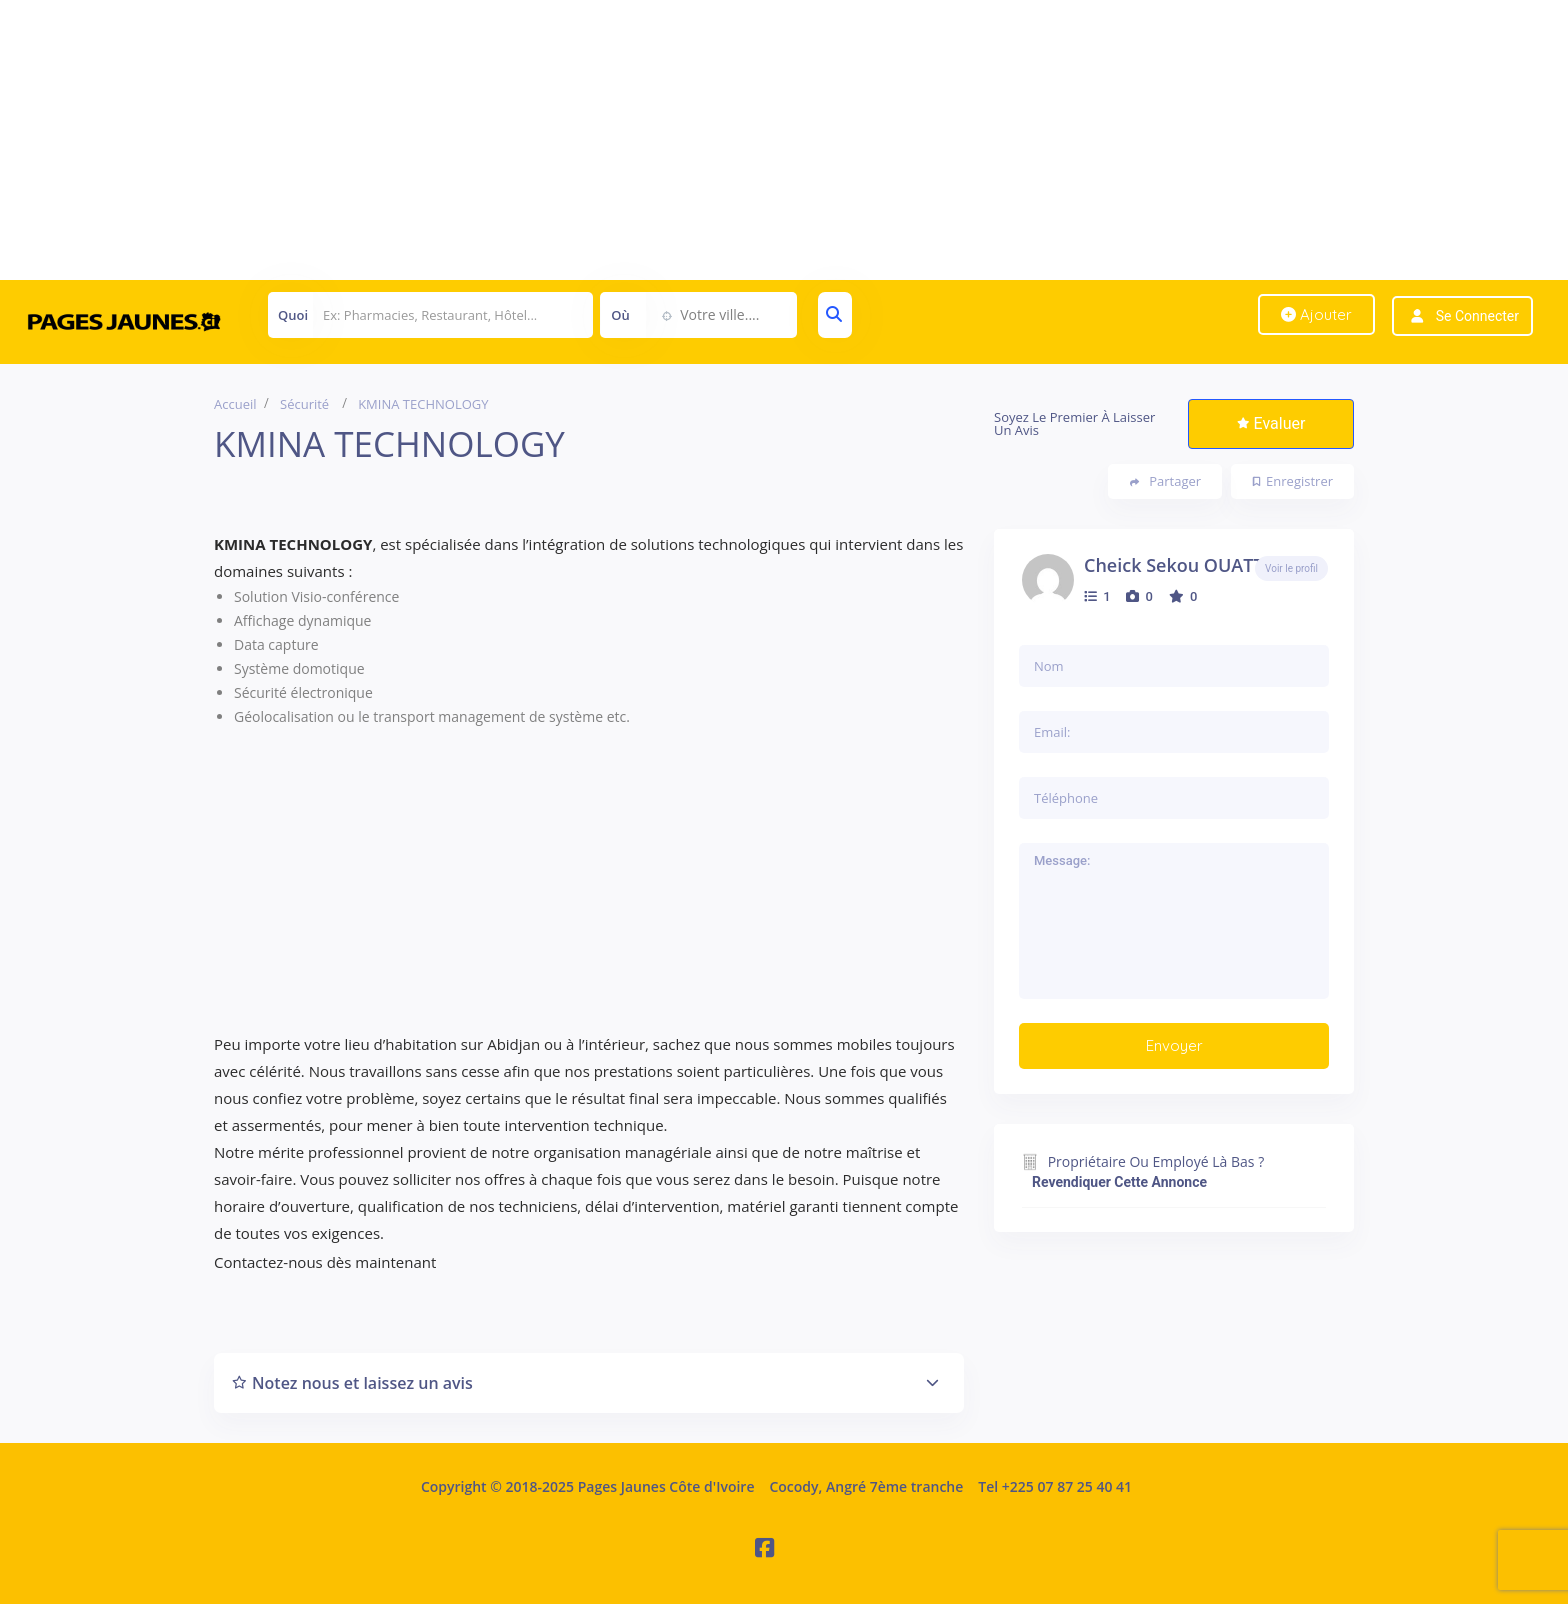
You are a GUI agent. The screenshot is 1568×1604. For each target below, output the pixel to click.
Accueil (235, 404)
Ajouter (1316, 314)
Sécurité (304, 404)
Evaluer (1271, 423)
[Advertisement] (600, 140)
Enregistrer (1293, 481)
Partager (1165, 481)
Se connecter (1477, 316)
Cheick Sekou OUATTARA (1191, 565)
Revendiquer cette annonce (1119, 1182)
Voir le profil (1291, 568)
